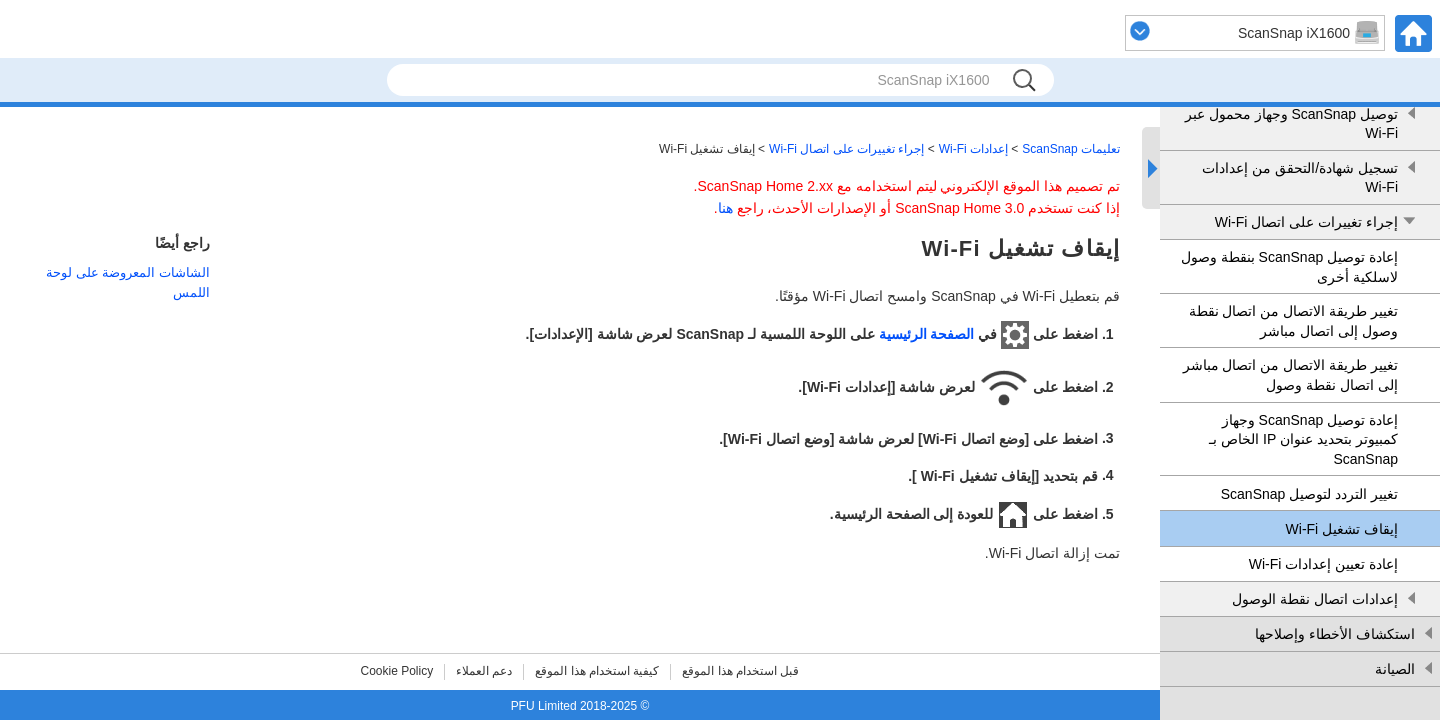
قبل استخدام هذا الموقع (740, 671)
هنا (725, 208)
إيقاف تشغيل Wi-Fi (1342, 529)
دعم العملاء (484, 671)
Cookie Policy (397, 671)
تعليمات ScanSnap (1071, 149)
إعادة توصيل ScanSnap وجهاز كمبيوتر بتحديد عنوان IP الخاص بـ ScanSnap (1303, 439)
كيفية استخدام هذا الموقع (597, 671)
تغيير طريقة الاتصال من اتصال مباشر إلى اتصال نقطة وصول (1290, 375)
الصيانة (1395, 669)
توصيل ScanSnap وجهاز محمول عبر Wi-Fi (1291, 124)
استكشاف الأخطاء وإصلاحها (1335, 634)
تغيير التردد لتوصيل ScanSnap (1309, 494)
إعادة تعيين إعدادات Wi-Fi (1323, 564)
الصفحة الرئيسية (927, 334)
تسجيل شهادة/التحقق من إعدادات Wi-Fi (1300, 178)
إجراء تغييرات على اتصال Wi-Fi (1306, 222)
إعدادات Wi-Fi (973, 149)
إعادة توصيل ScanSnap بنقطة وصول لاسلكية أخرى (1289, 267)
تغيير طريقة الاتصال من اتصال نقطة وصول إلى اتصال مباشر (1293, 321)
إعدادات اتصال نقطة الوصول (1315, 599)
